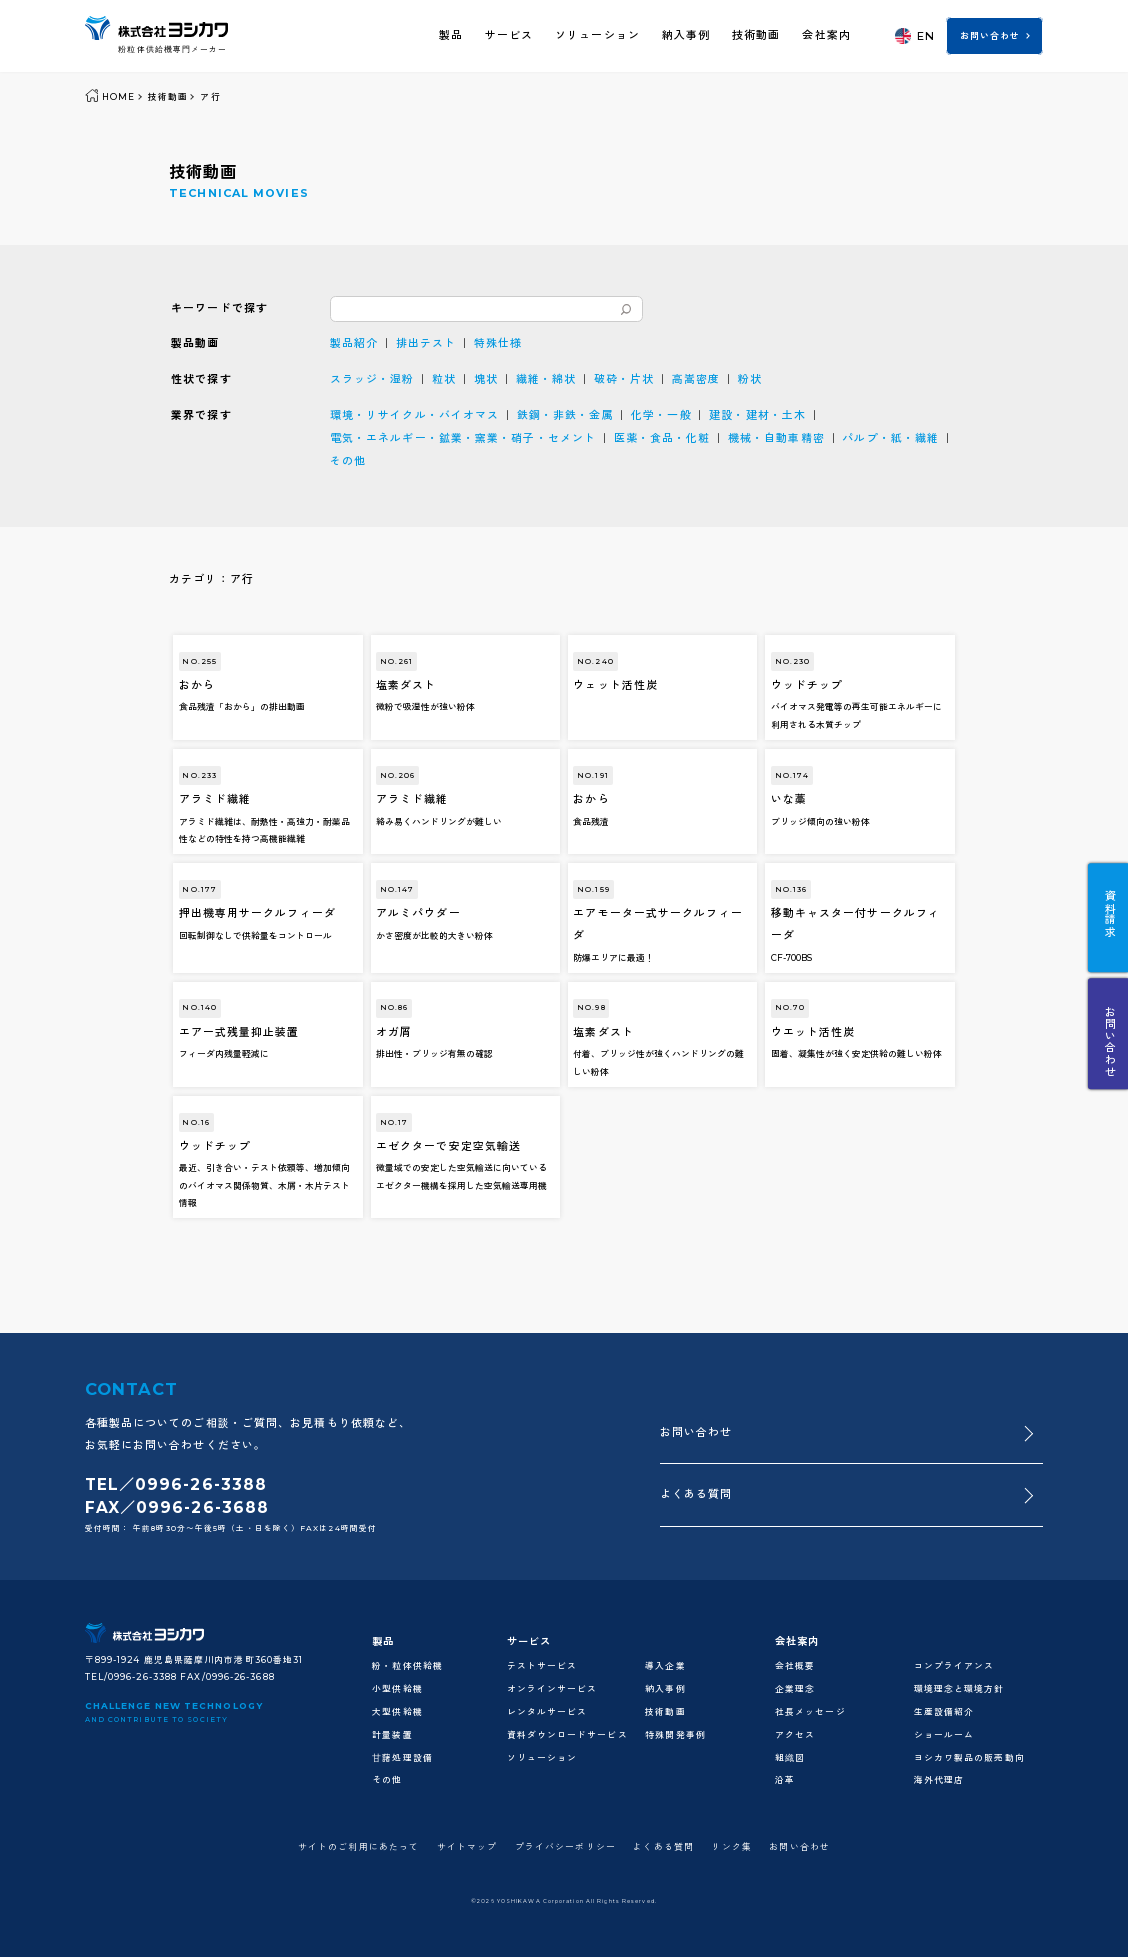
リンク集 (731, 1847)
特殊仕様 (498, 343)
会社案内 (826, 35)
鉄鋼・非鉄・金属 (565, 415)
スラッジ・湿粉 (372, 379)
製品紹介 (354, 343)
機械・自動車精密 (776, 438)
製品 (451, 35)
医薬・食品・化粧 (662, 438)
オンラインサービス (552, 1689)
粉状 (750, 379)
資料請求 (1109, 914)
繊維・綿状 (546, 379)
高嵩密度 (696, 379)
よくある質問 (696, 1494)
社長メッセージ (810, 1712)
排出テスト (426, 343)
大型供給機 (397, 1712)
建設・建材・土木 (757, 415)
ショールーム (944, 1735)
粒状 (444, 379)
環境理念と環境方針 (959, 1689)
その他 (348, 461)
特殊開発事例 (675, 1735)
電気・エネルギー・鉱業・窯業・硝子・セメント (463, 438)
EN (915, 36)
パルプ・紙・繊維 (890, 438)
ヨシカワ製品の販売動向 (969, 1758)
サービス (509, 35)
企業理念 (795, 1689)
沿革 (785, 1780)
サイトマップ (467, 1847)
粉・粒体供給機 (407, 1666)
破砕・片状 (624, 379)
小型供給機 (397, 1689)
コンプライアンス (954, 1666)
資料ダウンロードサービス (567, 1735)
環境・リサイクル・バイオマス (414, 415)
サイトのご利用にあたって (358, 1847)
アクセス (795, 1735)
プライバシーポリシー (565, 1847)
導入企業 (665, 1666)
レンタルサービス (547, 1712)
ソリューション (597, 35)
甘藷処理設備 (402, 1758)
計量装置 (392, 1735)
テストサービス (542, 1666)
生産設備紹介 (944, 1712)
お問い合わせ (990, 36)
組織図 (790, 1758)
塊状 (486, 379)
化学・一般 (661, 415)
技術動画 (756, 35)
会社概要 (795, 1666)
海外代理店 (939, 1780)
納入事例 (686, 35)
